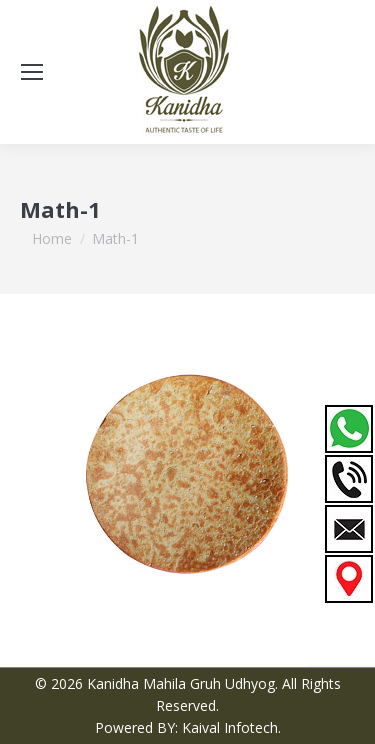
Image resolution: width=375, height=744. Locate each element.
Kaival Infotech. (231, 727)
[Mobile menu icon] (32, 72)
